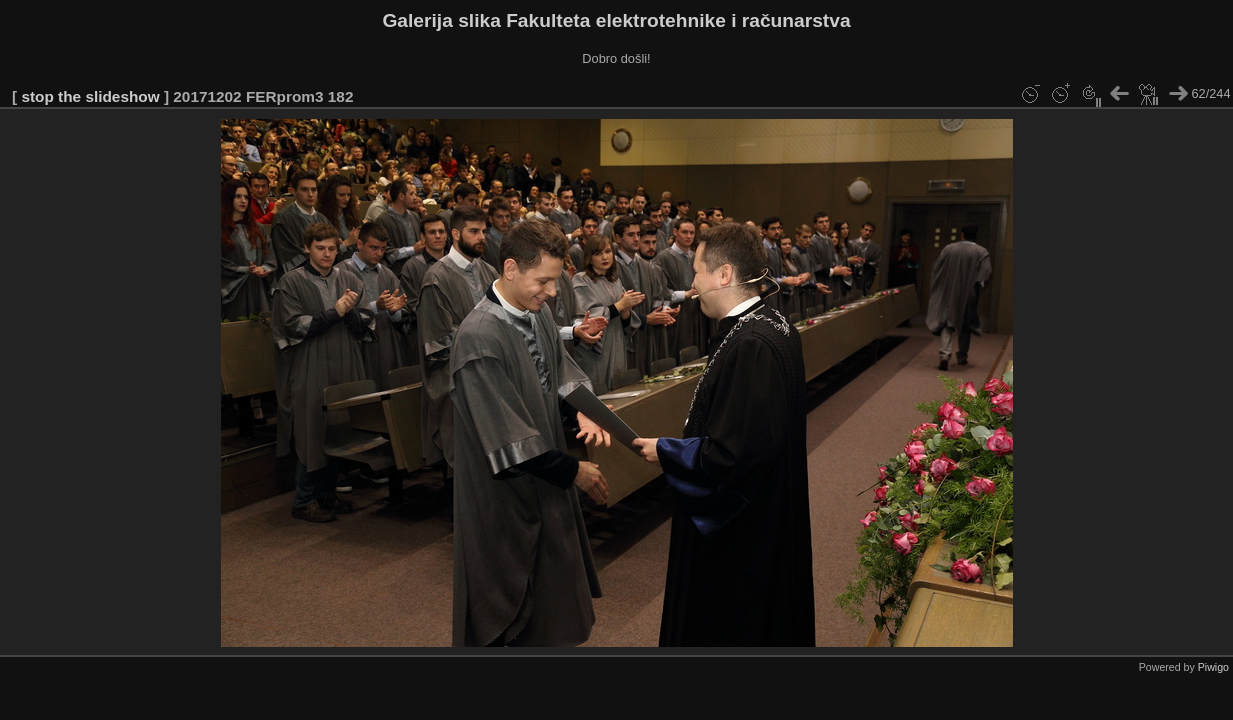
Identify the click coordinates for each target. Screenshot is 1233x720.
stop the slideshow (90, 96)
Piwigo (1213, 667)
